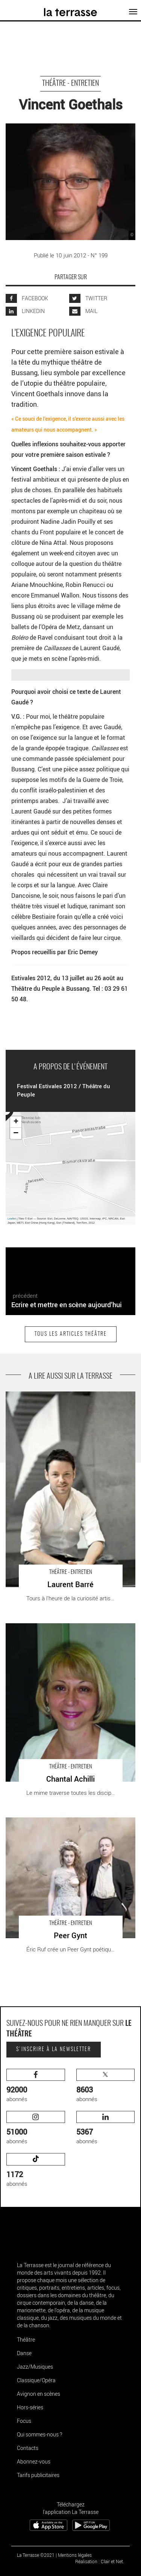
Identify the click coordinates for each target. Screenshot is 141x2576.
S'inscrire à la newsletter (53, 2049)
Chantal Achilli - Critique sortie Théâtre (52, 1627)
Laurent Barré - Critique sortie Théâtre (52, 1395)
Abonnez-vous (33, 2461)
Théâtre (26, 2339)
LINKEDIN (25, 311)
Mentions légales (75, 2555)
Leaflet (12, 1218)
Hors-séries (30, 2407)
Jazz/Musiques (35, 2366)
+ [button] (16, 1122)
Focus (24, 2420)
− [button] (15, 1133)
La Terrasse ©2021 (36, 2555)
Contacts (27, 2447)
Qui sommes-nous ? (39, 2434)
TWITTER (88, 298)
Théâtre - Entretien (70, 83)
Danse (24, 2353)
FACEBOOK (27, 298)
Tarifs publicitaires (38, 2475)
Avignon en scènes (38, 2393)
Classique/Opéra (36, 2380)
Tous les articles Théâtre (71, 1334)
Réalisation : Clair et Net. (99, 2561)
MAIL (83, 311)
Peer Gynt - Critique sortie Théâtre (47, 1821)
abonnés (35, 2086)
